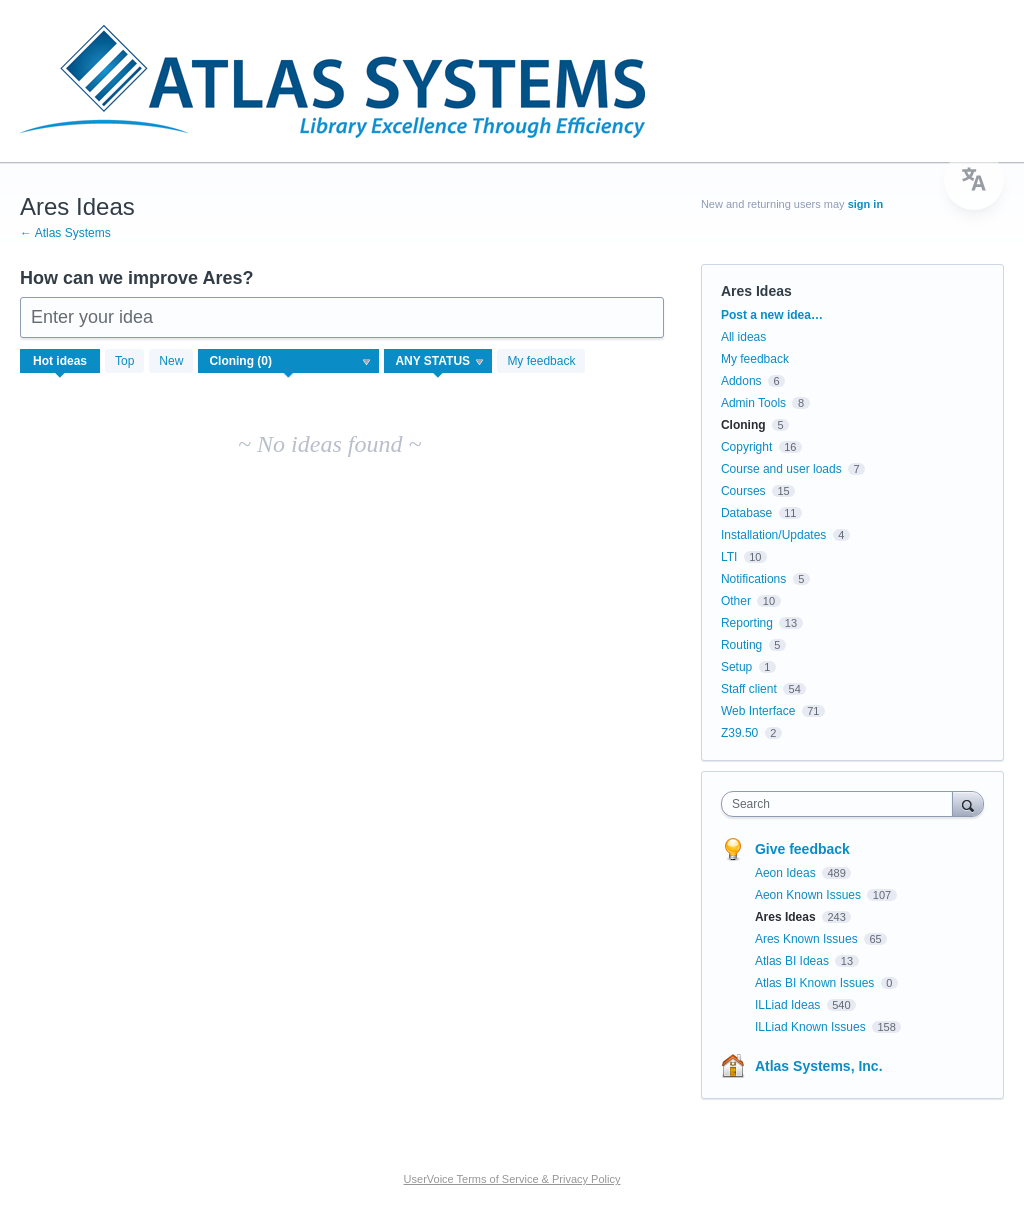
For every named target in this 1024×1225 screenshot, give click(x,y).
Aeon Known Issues (809, 895)
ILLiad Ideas (789, 1005)
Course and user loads (781, 469)
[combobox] (841, 804)
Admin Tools (753, 403)
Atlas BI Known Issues (816, 983)
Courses (743, 491)
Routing (741, 645)
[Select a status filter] (439, 362)
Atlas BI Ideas (793, 961)
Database (746, 513)
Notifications (753, 579)
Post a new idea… (772, 315)
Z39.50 (739, 733)
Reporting (747, 623)
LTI (729, 557)
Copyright (746, 447)
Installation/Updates (773, 535)
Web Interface (758, 711)
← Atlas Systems (65, 233)
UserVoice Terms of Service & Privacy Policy (512, 1179)
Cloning (743, 425)
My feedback (541, 361)
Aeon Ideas (787, 873)
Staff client (749, 689)
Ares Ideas (787, 917)
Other (736, 601)
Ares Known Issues (808, 939)
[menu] (974, 180)
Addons (741, 381)
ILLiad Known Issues (812, 1027)
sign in (865, 204)
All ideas (743, 337)
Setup (736, 667)
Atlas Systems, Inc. (819, 1066)
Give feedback (802, 849)
